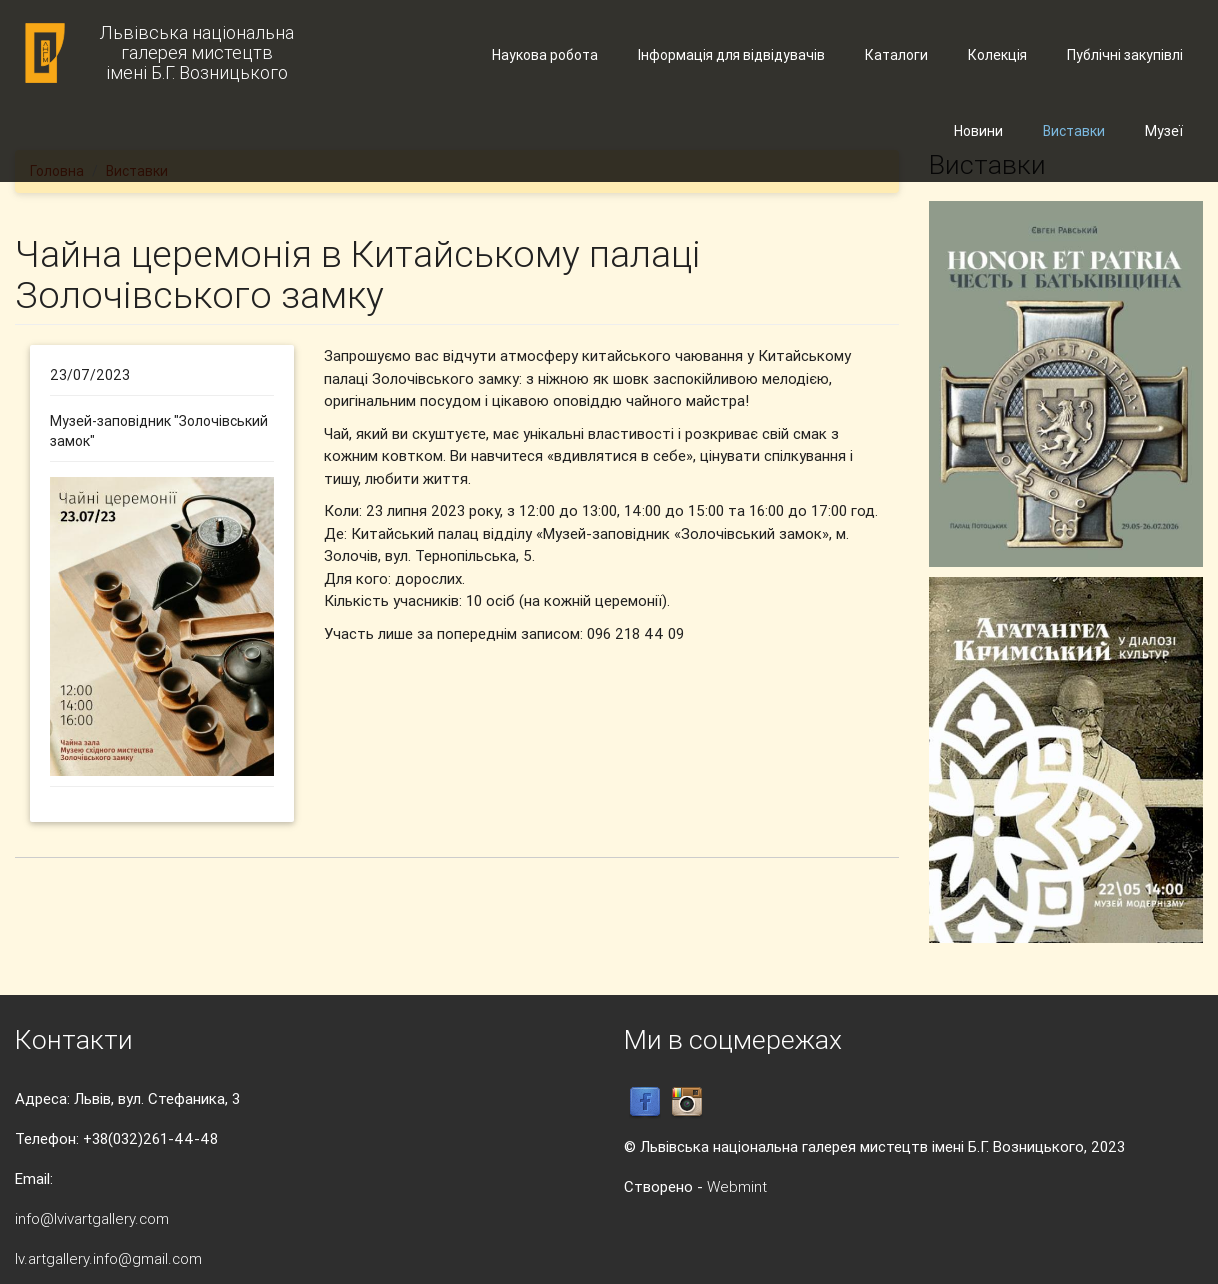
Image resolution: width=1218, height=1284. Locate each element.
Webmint (737, 1186)
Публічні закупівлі (1125, 55)
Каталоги (896, 55)
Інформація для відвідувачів (731, 55)
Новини (978, 131)
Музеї (1164, 131)
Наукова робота (545, 55)
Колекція (997, 55)
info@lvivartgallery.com (92, 1218)
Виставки (1074, 131)
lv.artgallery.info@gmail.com (108, 1258)
